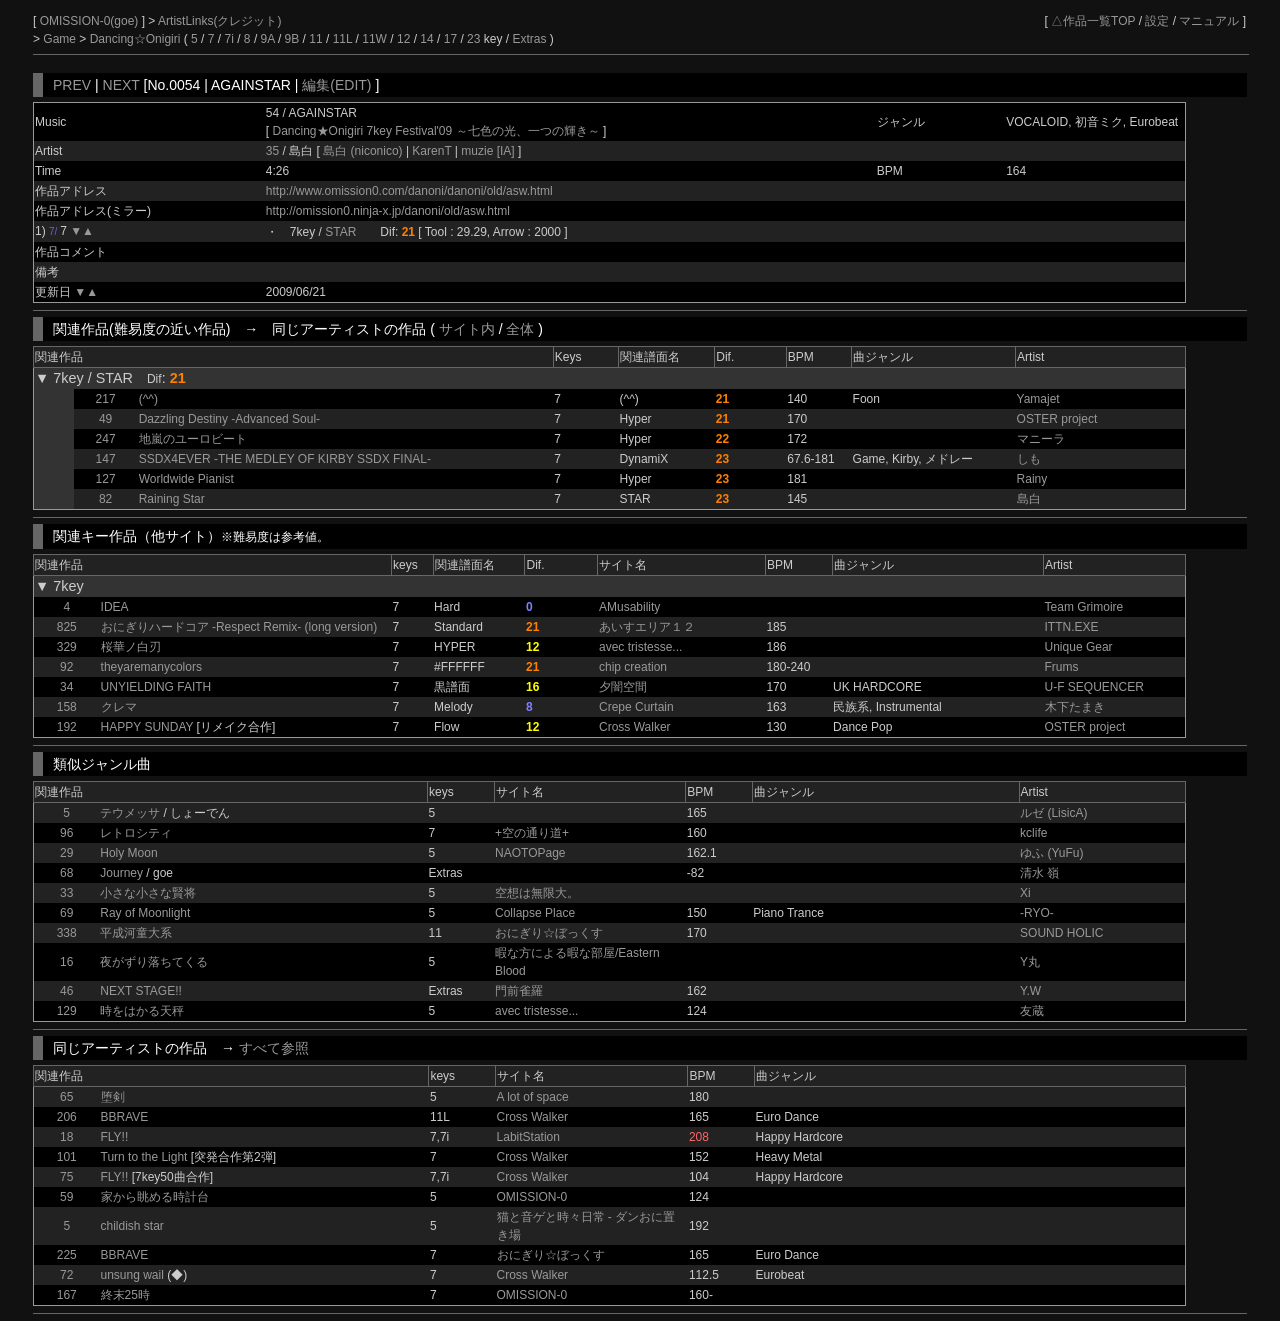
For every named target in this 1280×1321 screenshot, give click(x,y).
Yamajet (1038, 399)
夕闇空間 (623, 687)
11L (343, 39)
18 (66, 1137)
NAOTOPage (530, 853)
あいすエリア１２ (647, 627)
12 (403, 39)
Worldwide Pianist (186, 479)
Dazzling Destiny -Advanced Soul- (229, 419)
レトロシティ (136, 833)
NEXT (121, 85)
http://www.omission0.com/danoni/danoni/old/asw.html (409, 191)
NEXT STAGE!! (141, 991)
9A (268, 39)
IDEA (115, 607)
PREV (72, 85)
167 (67, 1295)
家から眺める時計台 (155, 1197)
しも (1029, 459)
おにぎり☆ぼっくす (549, 933)
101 (67, 1157)
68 (66, 873)
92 (66, 667)
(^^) (148, 399)
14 (426, 39)
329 (67, 647)
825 (67, 627)
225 (67, 1255)
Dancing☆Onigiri (137, 39)
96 (66, 833)
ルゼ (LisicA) (1053, 813)
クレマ (119, 707)
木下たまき (1075, 707)
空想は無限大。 (537, 893)
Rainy (1032, 479)
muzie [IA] (488, 151)
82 (105, 499)
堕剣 (113, 1097)
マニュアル (1209, 21)
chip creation (633, 667)
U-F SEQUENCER (1094, 687)
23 (473, 39)
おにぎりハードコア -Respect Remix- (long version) (239, 627)
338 (67, 933)
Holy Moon (128, 853)
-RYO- (1037, 913)
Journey (121, 873)
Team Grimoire (1084, 607)
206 (67, 1117)
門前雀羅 (519, 991)
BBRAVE (125, 1117)
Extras (529, 39)
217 (106, 399)
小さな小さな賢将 (148, 893)
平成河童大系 (136, 933)
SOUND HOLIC (1061, 933)
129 (67, 1011)
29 (66, 853)
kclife (1033, 833)
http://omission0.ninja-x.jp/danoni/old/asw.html (388, 211)
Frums (1062, 667)
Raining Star (172, 499)
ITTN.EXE (1072, 627)
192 (67, 727)
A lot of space (533, 1097)
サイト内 (467, 329)
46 (66, 991)
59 (66, 1197)
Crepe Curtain (636, 707)
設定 (1157, 21)
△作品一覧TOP (1093, 21)
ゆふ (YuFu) (1051, 853)
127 (106, 479)
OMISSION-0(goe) (91, 21)
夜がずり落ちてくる (154, 962)
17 (450, 39)
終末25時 (125, 1295)
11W (374, 39)
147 (106, 459)
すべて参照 (274, 1048)
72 (66, 1275)
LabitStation (528, 1137)
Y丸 (1030, 962)
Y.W (1030, 991)
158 (67, 707)
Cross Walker (635, 727)
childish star (132, 1226)
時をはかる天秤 (142, 1011)
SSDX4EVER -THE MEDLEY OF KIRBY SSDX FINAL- (285, 459)
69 (66, 913)
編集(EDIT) (336, 85)
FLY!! (115, 1137)
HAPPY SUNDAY (147, 727)
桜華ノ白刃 (131, 647)
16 (66, 962)
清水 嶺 (1039, 873)
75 (66, 1177)
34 (66, 687)
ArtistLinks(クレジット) (219, 21)
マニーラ (1041, 439)
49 (105, 419)
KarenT (432, 151)
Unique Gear (1079, 647)
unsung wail (132, 1275)
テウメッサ (130, 813)
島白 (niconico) (364, 151)
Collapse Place (535, 913)
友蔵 (1032, 1011)
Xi (1025, 893)
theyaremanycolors (151, 667)
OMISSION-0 (532, 1197)
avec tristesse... (640, 647)
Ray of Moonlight (145, 913)
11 (315, 39)
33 (66, 893)
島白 (1029, 499)
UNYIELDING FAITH (156, 687)
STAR (340, 232)
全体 (520, 329)
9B (292, 39)
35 (272, 151)
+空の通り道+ (532, 833)
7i (229, 39)
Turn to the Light (144, 1157)
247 (106, 439)
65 (66, 1097)
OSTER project (1057, 419)
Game (61, 39)
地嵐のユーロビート (193, 439)
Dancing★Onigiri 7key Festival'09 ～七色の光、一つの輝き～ (436, 131)
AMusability (629, 607)
